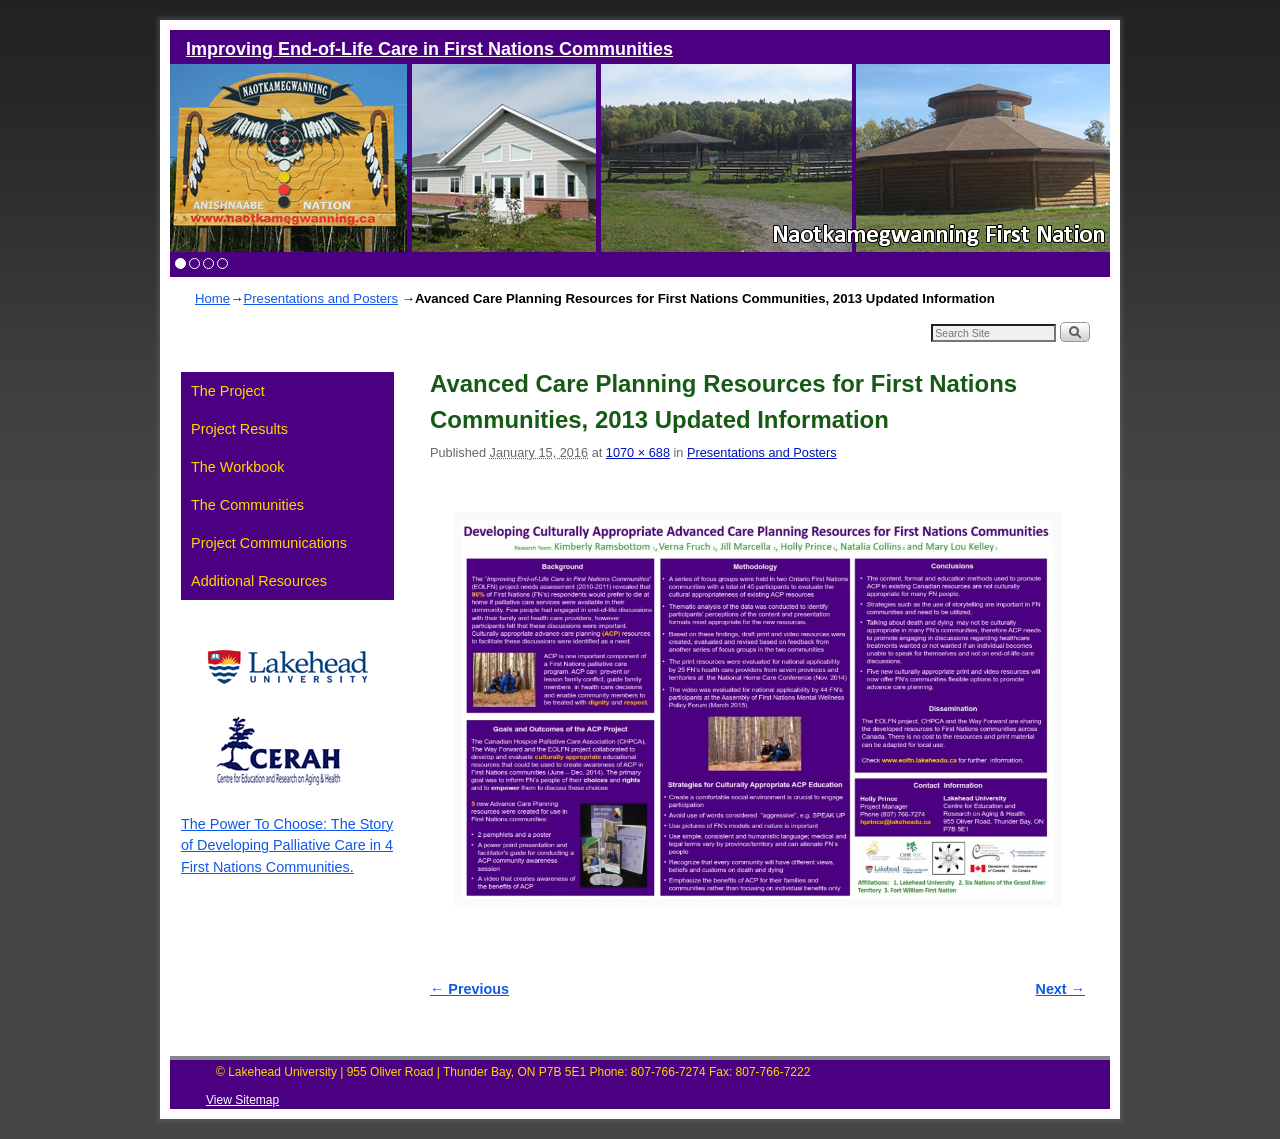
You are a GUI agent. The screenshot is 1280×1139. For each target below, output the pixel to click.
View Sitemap (242, 1100)
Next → (1060, 989)
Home (212, 298)
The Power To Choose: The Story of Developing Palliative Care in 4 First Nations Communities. (287, 845)
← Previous (469, 989)
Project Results (239, 429)
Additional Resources (259, 581)
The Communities (247, 505)
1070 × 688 (638, 452)
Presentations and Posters (320, 298)
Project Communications (269, 543)
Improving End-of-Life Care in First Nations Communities (429, 49)
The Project (228, 391)
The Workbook (237, 467)
